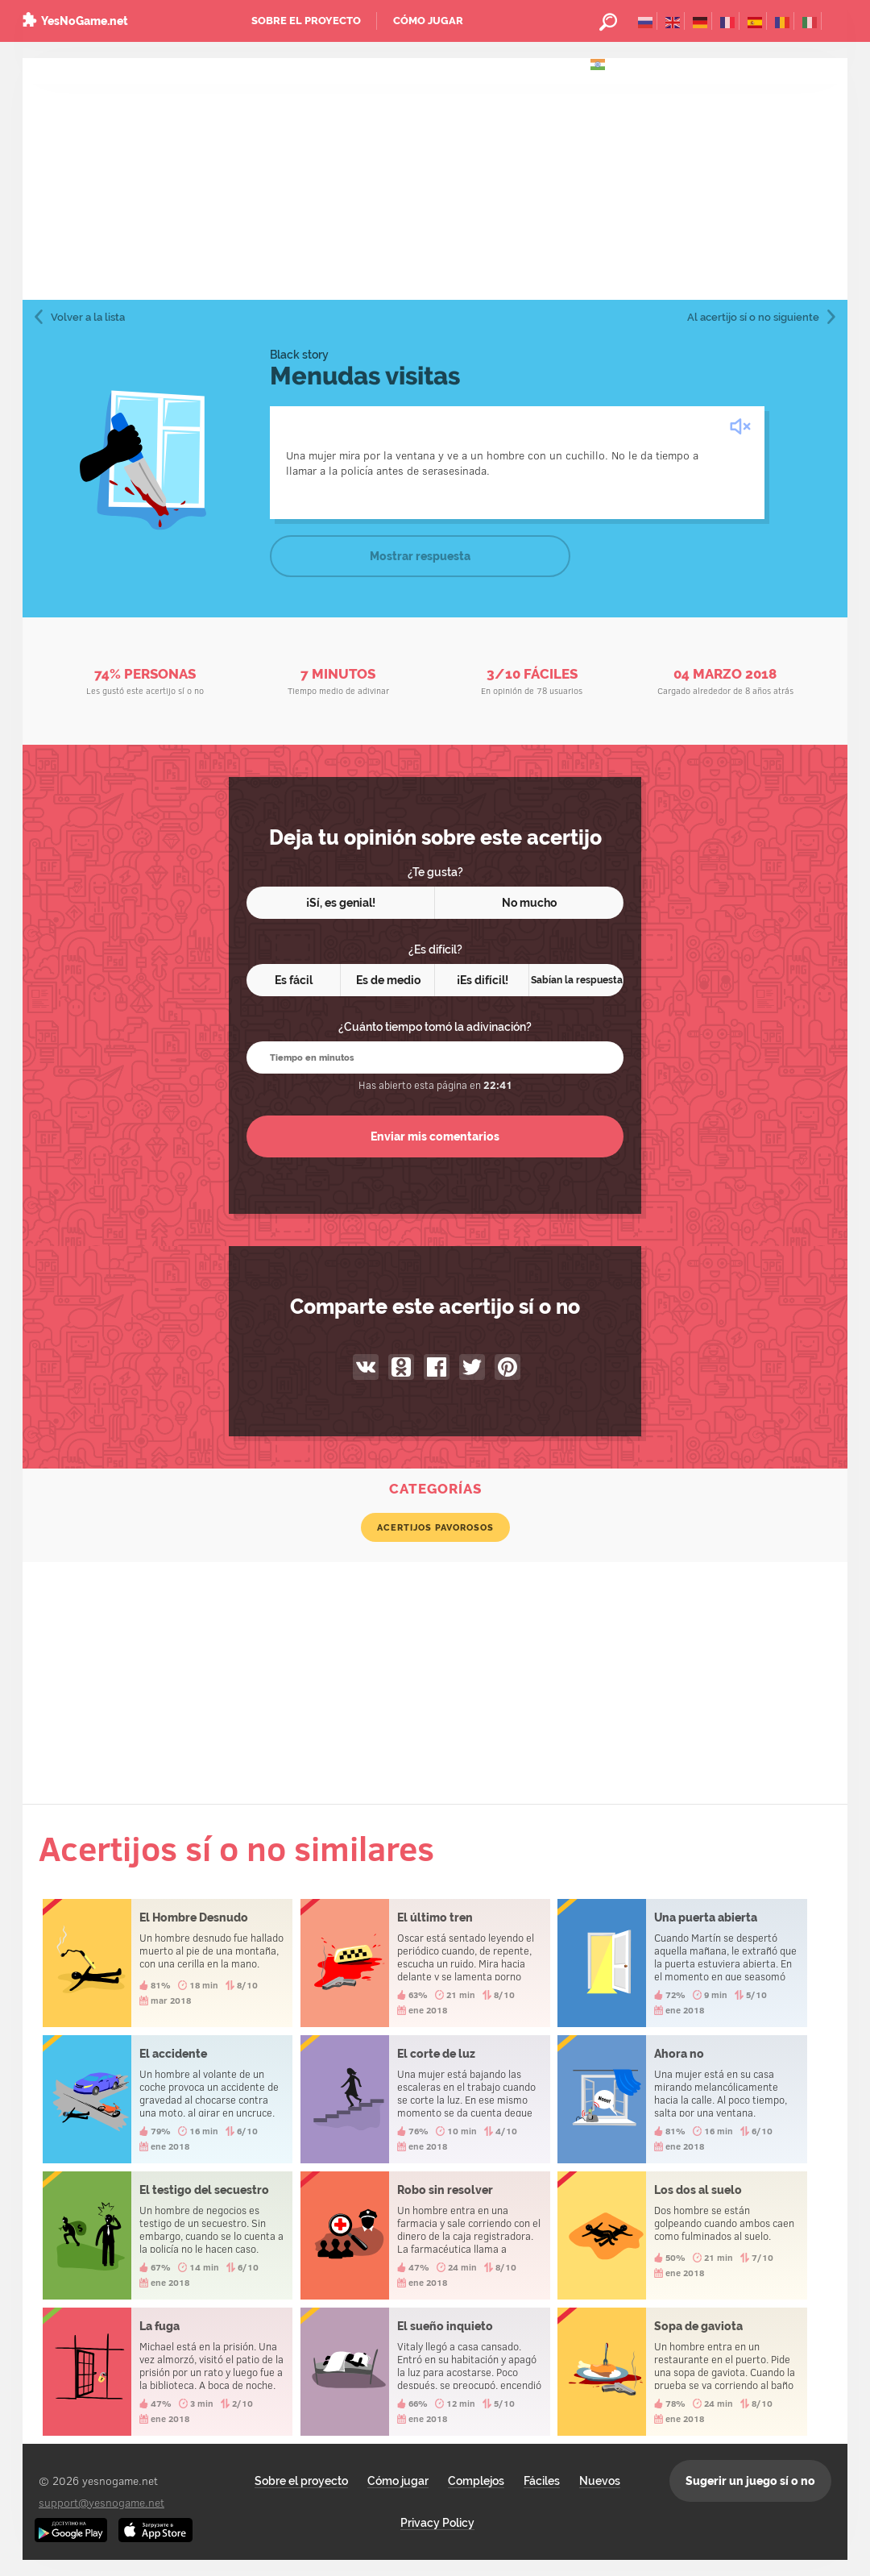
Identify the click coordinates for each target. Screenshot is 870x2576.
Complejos (476, 2480)
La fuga (167, 2372)
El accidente (167, 2099)
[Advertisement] (435, 179)
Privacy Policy (437, 2522)
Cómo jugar (428, 21)
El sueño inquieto (425, 2372)
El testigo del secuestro (167, 2235)
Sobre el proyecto (306, 21)
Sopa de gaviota (682, 2372)
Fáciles (542, 2480)
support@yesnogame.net (101, 2502)
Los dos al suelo (682, 2235)
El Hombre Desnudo (167, 1963)
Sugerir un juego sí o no (750, 2480)
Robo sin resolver (425, 2235)
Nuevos (599, 2480)
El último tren (425, 1963)
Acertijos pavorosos (435, 1527)
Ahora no (682, 2099)
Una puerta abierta (682, 1963)
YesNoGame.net (84, 21)
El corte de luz (425, 2099)
